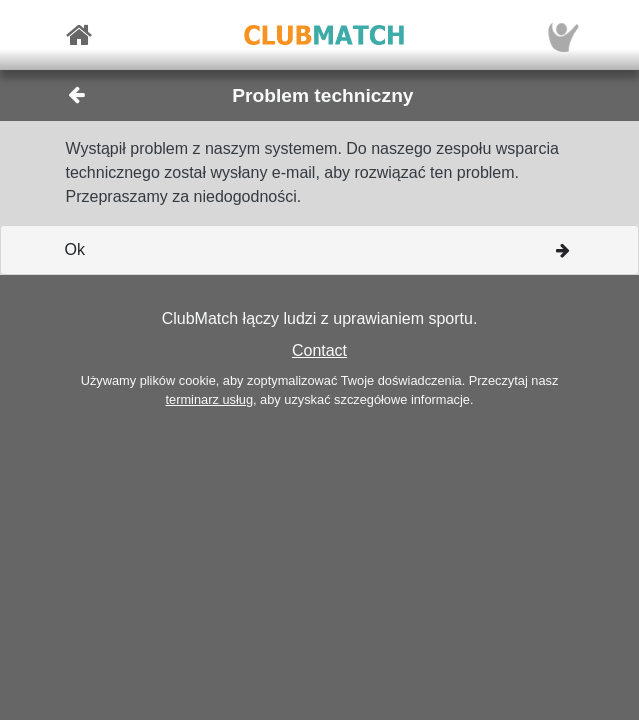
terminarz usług (209, 399)
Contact (319, 350)
